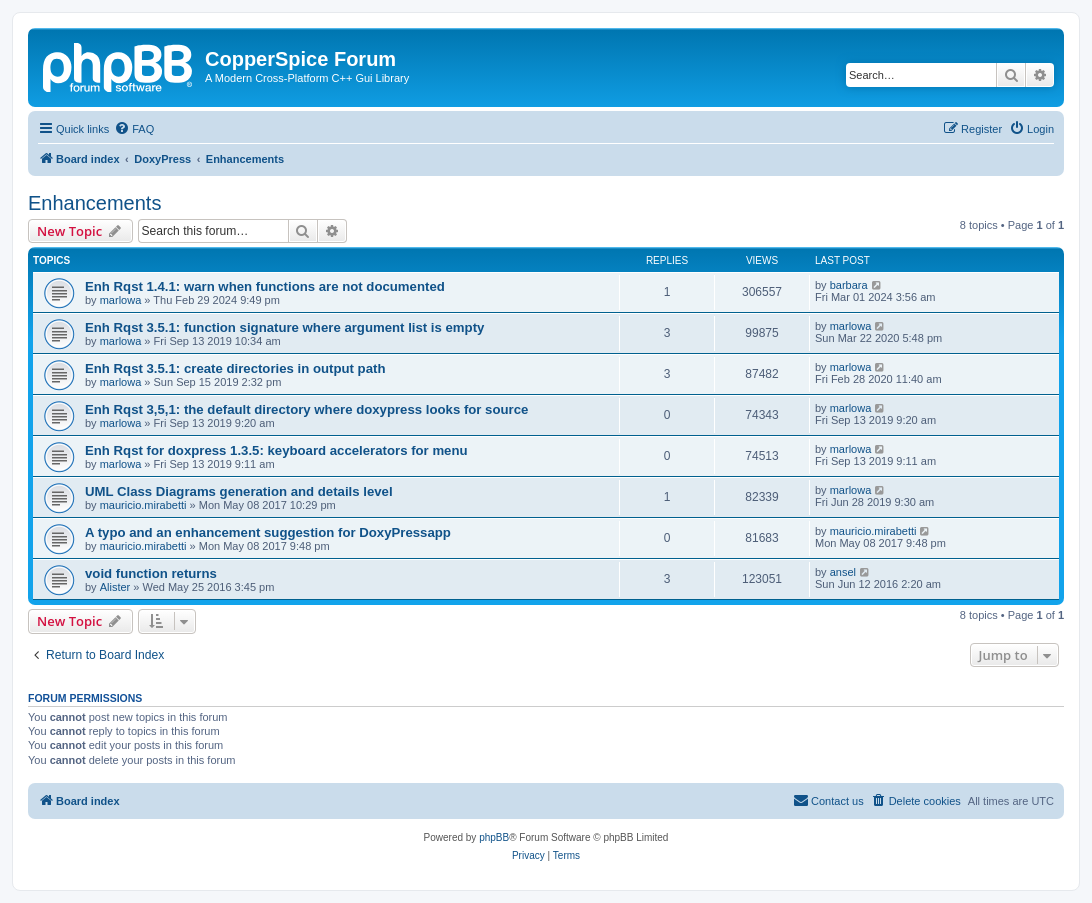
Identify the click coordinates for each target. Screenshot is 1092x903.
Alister (115, 587)
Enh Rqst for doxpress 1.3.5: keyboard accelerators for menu (276, 450)
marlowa (121, 300)
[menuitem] (134, 129)
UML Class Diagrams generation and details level (239, 491)
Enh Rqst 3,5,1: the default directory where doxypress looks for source (306, 409)
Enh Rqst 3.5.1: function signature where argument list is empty (284, 327)
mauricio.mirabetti (143, 505)
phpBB (494, 837)
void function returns (151, 573)
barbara (849, 285)
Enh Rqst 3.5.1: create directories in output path (235, 368)
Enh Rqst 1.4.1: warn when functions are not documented (265, 286)
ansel (843, 572)
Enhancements (94, 203)
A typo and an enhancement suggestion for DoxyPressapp (268, 532)
